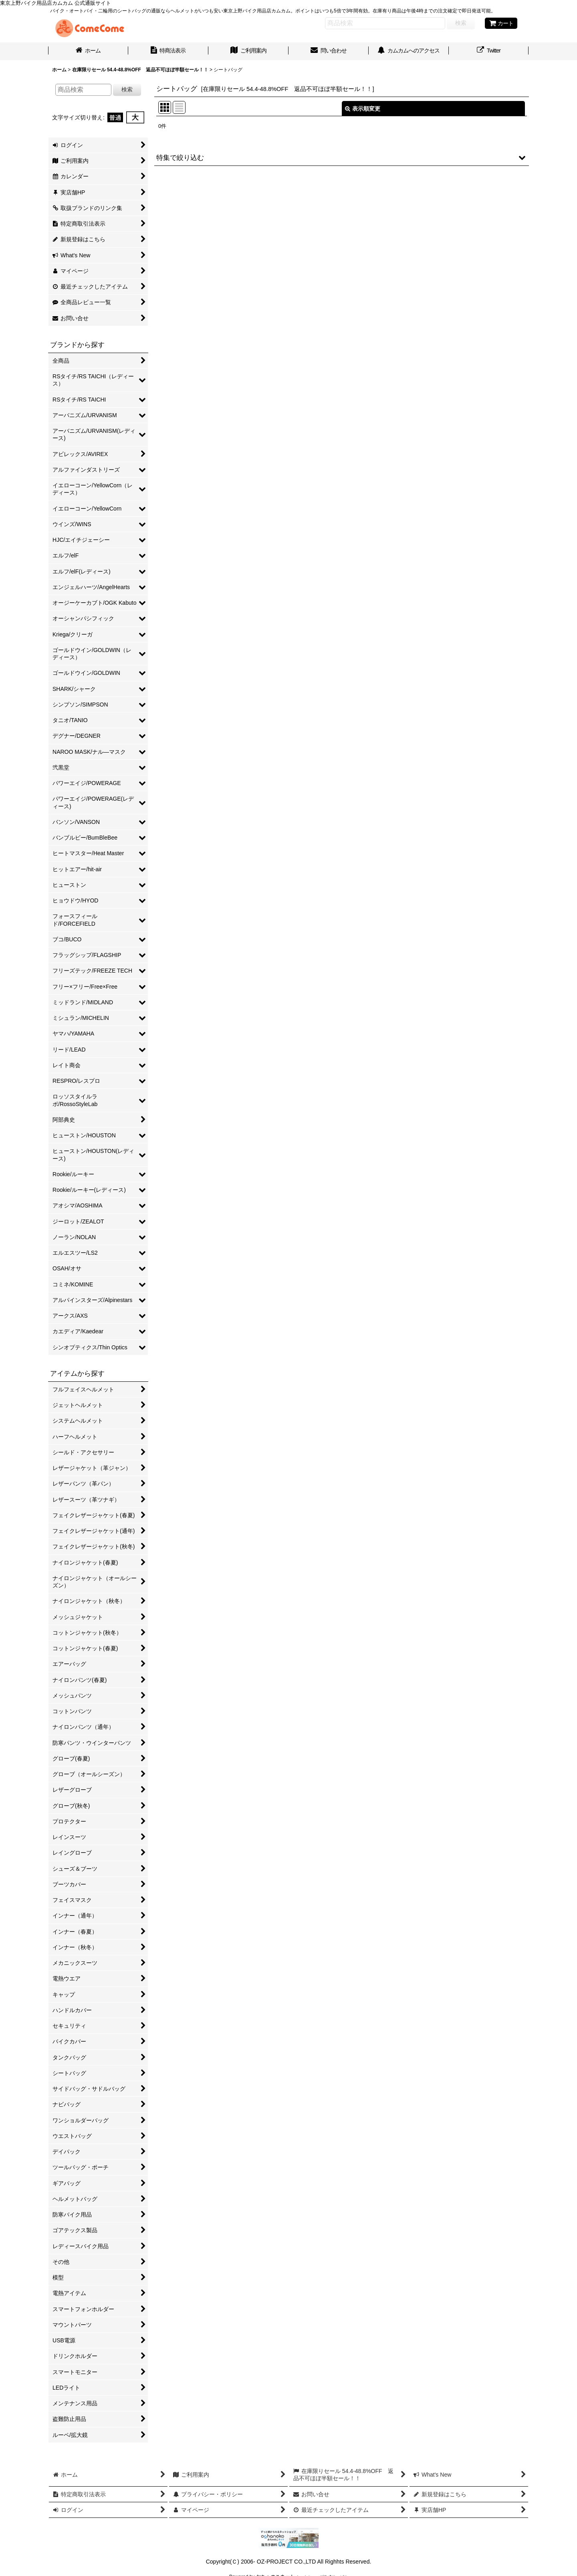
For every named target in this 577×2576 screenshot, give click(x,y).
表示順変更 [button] (362, 108)
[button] (341, 157)
